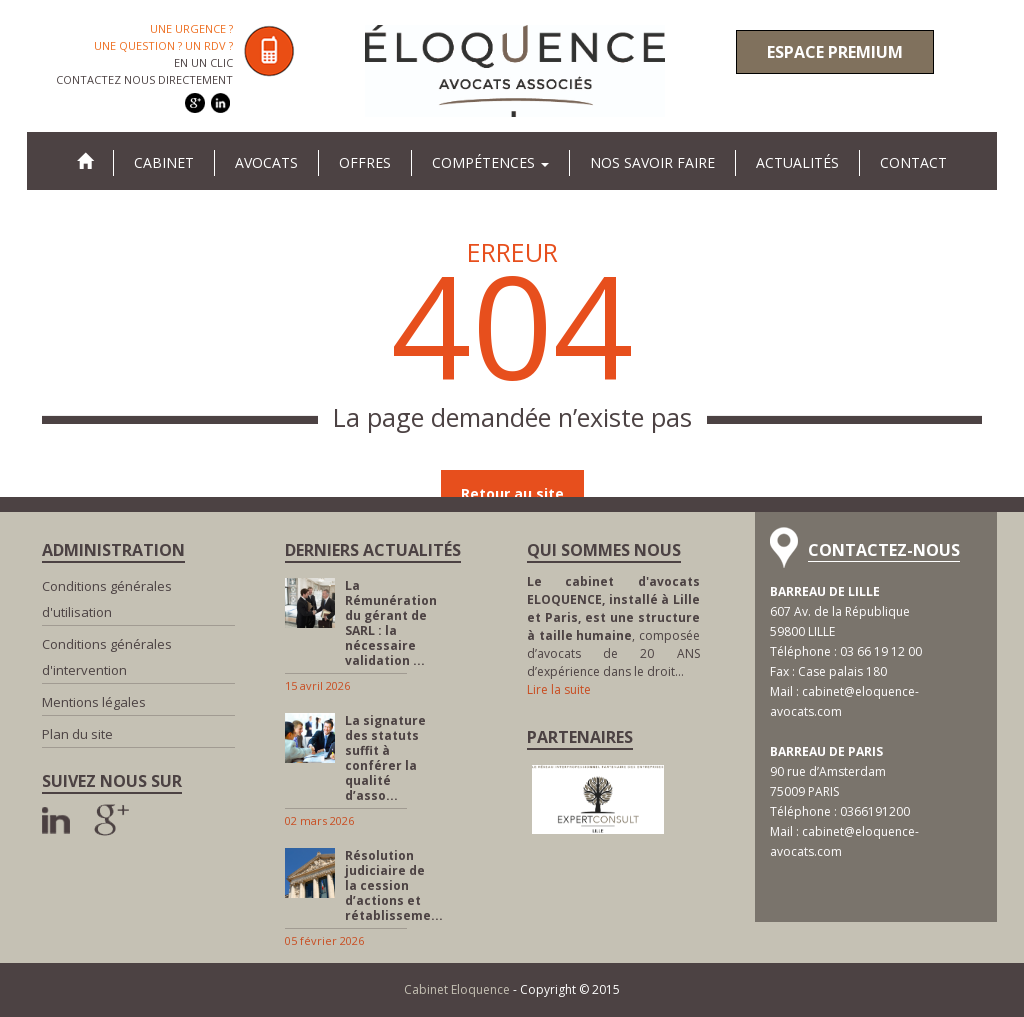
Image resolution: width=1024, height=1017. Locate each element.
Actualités (797, 162)
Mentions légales (94, 702)
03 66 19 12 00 (881, 651)
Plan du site (77, 734)
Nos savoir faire (652, 162)
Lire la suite (559, 689)
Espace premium (835, 52)
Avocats (266, 162)
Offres (365, 162)
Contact (913, 162)
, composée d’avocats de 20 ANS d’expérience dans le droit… (613, 626)
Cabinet (164, 162)
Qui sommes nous (604, 550)
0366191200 (875, 811)
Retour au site (512, 493)
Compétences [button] (490, 162)
